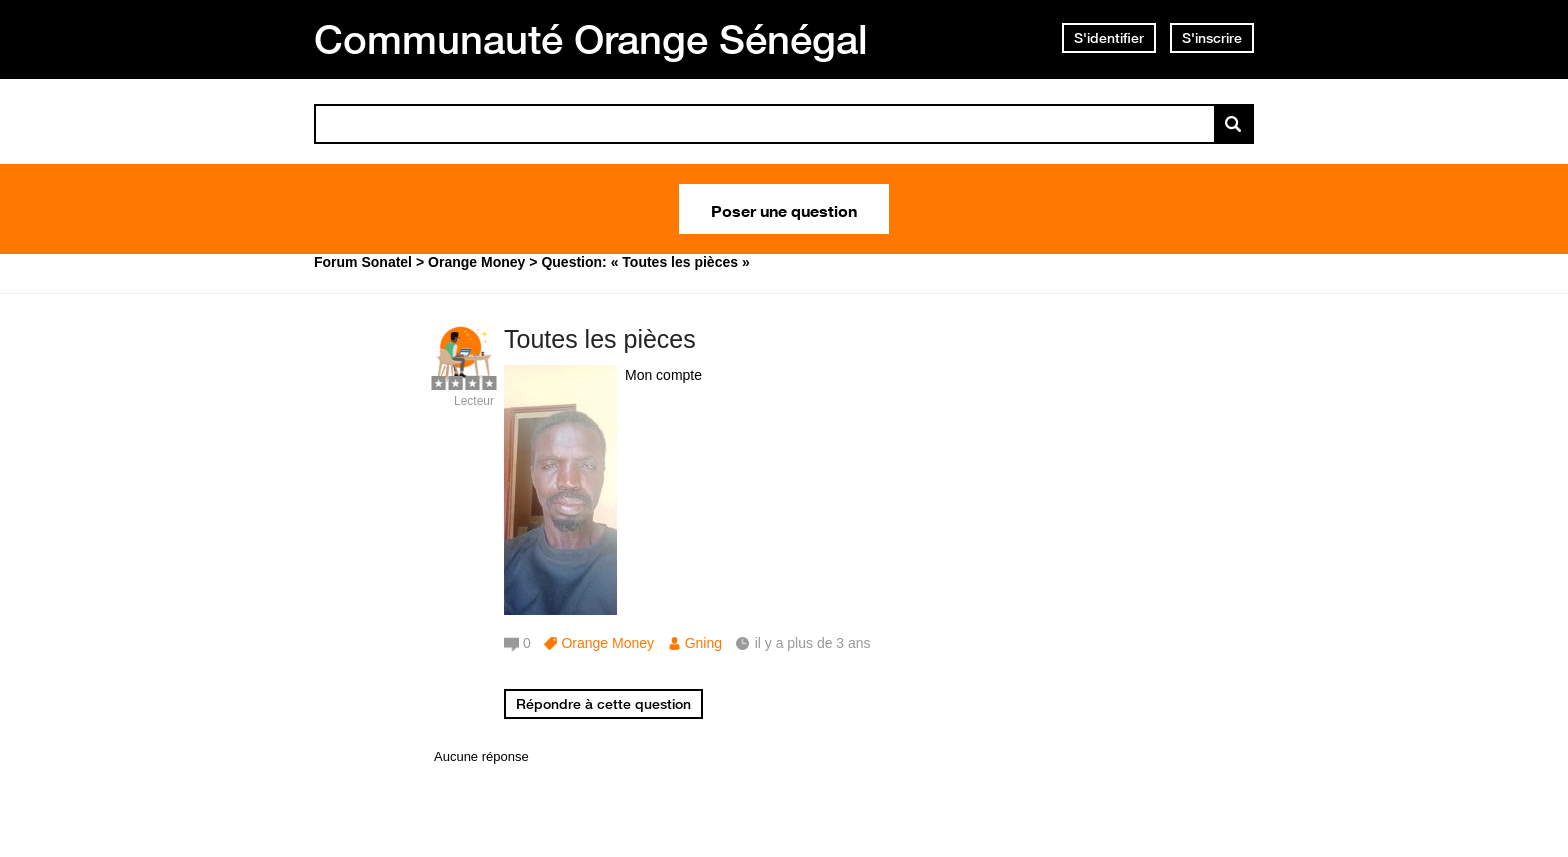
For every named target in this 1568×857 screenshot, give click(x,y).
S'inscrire (1212, 38)
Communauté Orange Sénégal (591, 39)
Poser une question (784, 209)
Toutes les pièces (600, 339)
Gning (703, 643)
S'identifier (1109, 38)
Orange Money (607, 643)
